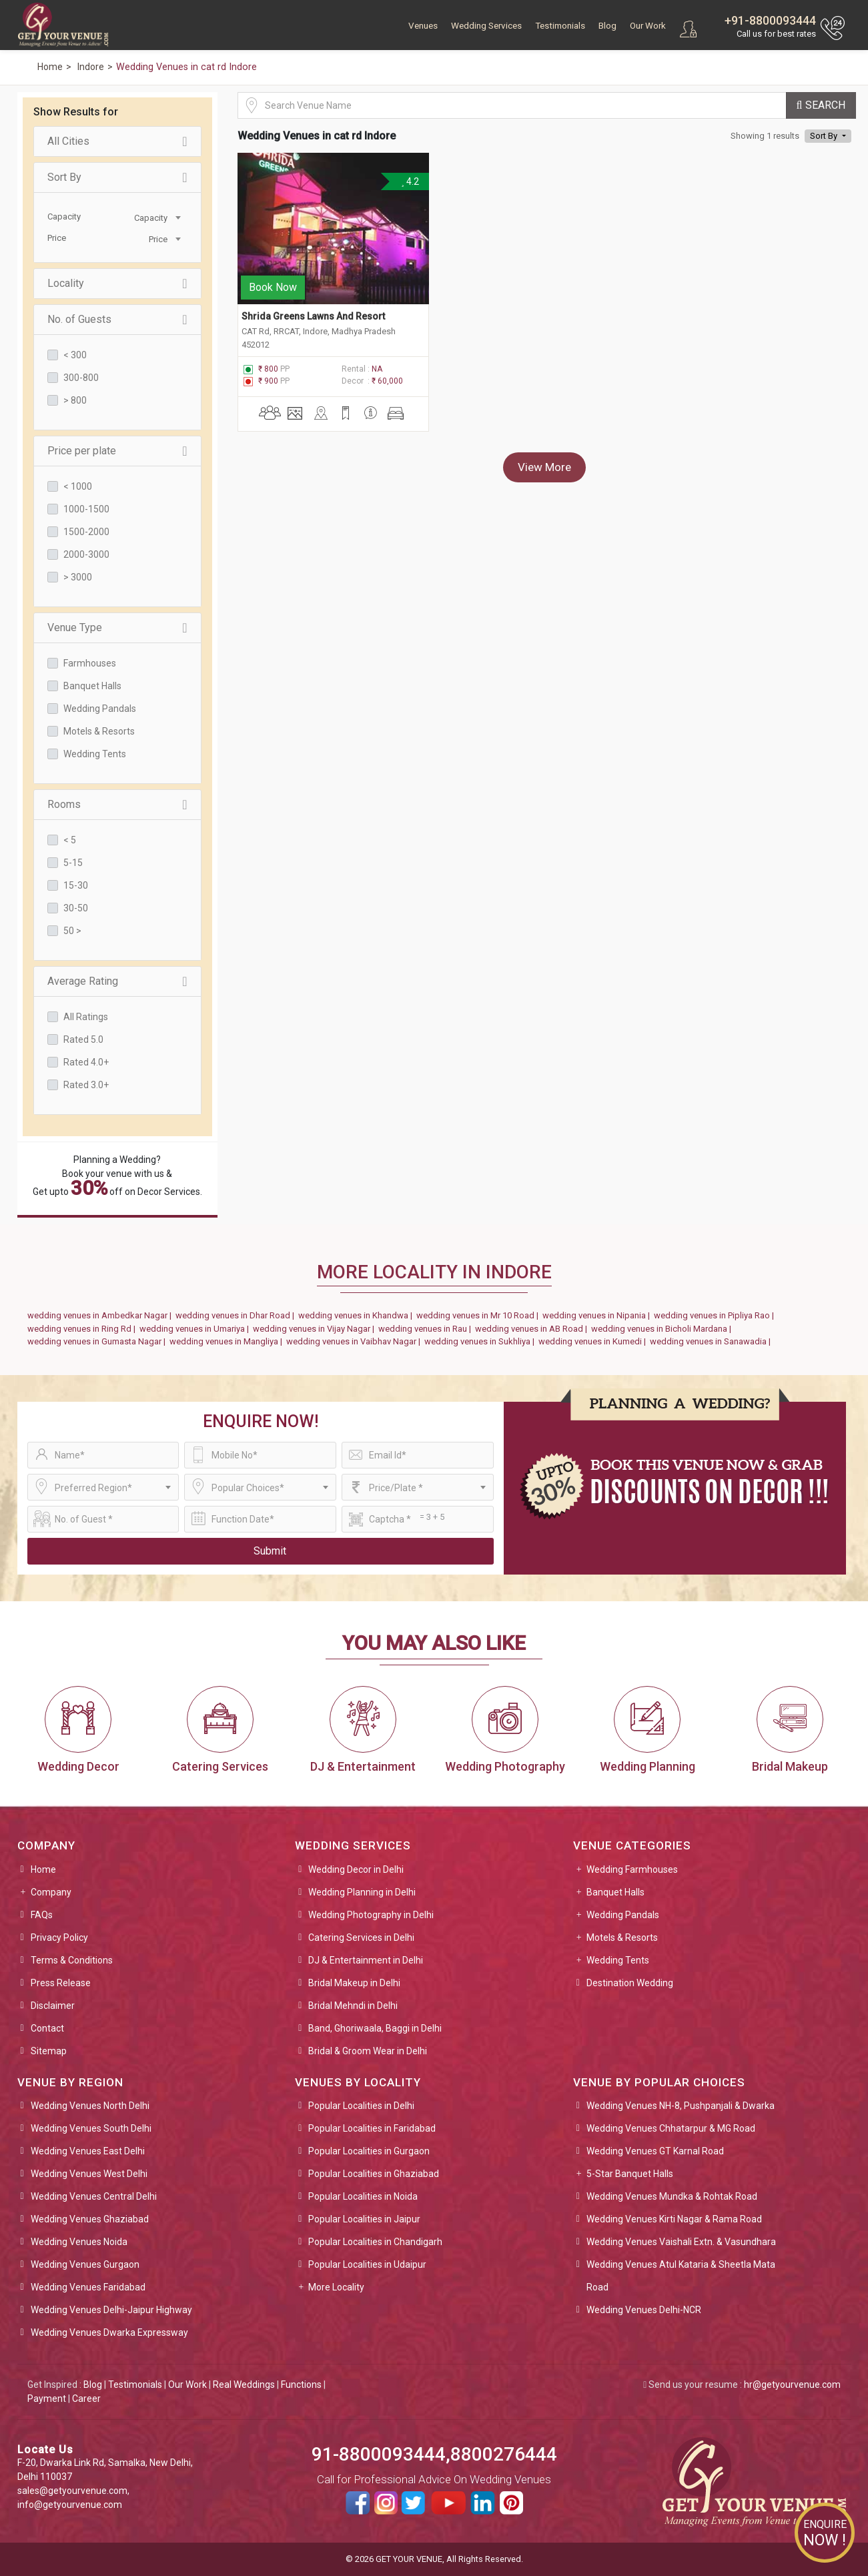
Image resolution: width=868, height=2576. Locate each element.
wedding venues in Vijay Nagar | (315, 1329)
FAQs (42, 1914)
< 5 (69, 840)
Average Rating (117, 981)
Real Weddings (244, 2384)
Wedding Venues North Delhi (90, 2105)
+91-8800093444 (770, 20)
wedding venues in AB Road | (533, 1329)
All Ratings (85, 1016)
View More (544, 465)
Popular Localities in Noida (363, 2196)
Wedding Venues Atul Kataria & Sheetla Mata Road (680, 2275)
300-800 (81, 377)
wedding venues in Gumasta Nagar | (98, 1341)
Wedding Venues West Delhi (89, 2173)
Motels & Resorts (99, 731)
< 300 (75, 355)
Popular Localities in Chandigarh (375, 2241)
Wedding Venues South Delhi (91, 2128)
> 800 (75, 400)
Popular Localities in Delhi (361, 2105)
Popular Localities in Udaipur (367, 2264)
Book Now (273, 286)
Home (43, 1869)
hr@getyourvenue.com (792, 2384)
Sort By (117, 177)
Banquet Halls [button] (615, 1892)
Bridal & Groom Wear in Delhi (367, 2051)
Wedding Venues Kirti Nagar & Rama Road (674, 2219)
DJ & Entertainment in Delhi (365, 1960)
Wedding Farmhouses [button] (632, 1869)
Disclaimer (53, 2005)
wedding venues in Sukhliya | (481, 1341)
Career (86, 2398)
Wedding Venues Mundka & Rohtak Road (671, 2196)
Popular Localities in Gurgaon (369, 2151)
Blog (607, 26)
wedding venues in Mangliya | (227, 1341)
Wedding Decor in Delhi (356, 1869)
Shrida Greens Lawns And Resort (313, 315)
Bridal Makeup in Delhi (354, 1983)
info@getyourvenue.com (69, 2504)
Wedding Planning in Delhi (362, 1892)
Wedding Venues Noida (79, 2241)
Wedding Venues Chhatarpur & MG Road (670, 2128)
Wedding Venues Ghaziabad (90, 2219)
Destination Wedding (629, 1983)
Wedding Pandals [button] (622, 1914)
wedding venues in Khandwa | (357, 1315)
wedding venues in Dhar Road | (236, 1315)
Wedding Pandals (99, 708)
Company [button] (51, 1892)
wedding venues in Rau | (426, 1329)
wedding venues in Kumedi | (594, 1341)
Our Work (648, 26)
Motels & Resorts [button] (622, 1937)
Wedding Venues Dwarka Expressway (109, 2332)
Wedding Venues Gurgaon (85, 2264)
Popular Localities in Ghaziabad (373, 2173)
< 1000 (77, 486)
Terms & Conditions (72, 1960)
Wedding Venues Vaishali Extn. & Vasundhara (681, 2241)
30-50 (75, 908)
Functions (301, 2384)
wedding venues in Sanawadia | (712, 1341)
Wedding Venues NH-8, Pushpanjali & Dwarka (680, 2105)
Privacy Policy (59, 1937)
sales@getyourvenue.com (72, 2490)
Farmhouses (89, 663)
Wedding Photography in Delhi (371, 1914)
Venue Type (117, 627)
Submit (270, 1551)
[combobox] (150, 217)
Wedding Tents (94, 754)
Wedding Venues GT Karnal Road (655, 2151)
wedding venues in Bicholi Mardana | (663, 1329)
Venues (423, 26)
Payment (46, 2398)
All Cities (117, 141)
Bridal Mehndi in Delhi (353, 2005)
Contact (47, 2028)
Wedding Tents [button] (617, 1960)
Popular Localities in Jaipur (364, 2219)
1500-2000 (86, 531)
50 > (72, 930)
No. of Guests (117, 319)
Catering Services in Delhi (361, 1937)
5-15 (73, 862)
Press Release (61, 1983)
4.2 (409, 181)
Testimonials (560, 26)
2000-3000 (86, 554)
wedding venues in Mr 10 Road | (479, 1315)
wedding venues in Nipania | (598, 1315)
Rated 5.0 (83, 1039)
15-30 (75, 885)
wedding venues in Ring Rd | (83, 1329)
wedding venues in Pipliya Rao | (716, 1315)
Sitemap (49, 2051)
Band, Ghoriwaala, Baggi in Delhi (375, 2028)
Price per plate (117, 451)
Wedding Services (486, 26)
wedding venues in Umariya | (196, 1329)
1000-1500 (86, 509)
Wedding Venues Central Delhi (94, 2196)
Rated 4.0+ (86, 1062)
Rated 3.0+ (86, 1085)
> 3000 (77, 577)
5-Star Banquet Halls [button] (629, 2173)
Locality (117, 283)
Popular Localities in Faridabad (372, 2128)
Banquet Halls (92, 686)
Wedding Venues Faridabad (88, 2287)
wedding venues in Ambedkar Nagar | (101, 1315)
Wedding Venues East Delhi (88, 2151)
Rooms (117, 804)
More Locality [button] (336, 2287)
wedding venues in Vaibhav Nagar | (355, 1341)
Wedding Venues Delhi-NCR (643, 2309)
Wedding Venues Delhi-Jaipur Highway (111, 2309)
